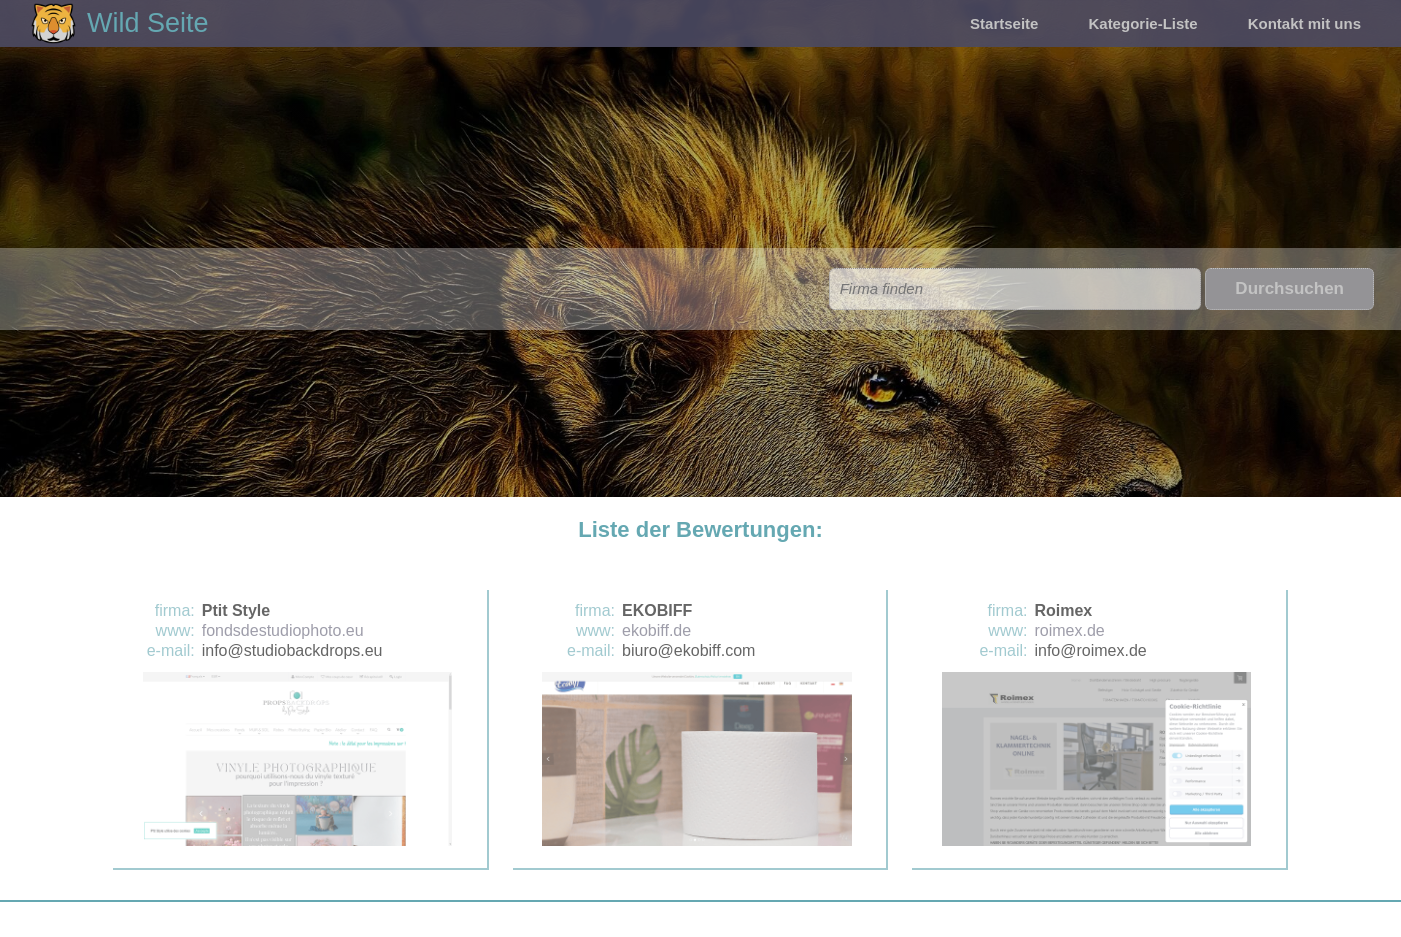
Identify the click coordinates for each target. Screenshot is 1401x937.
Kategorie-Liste (1142, 23)
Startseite (1004, 23)
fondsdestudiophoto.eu (283, 630)
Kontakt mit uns (1304, 23)
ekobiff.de (656, 630)
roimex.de (1069, 630)
